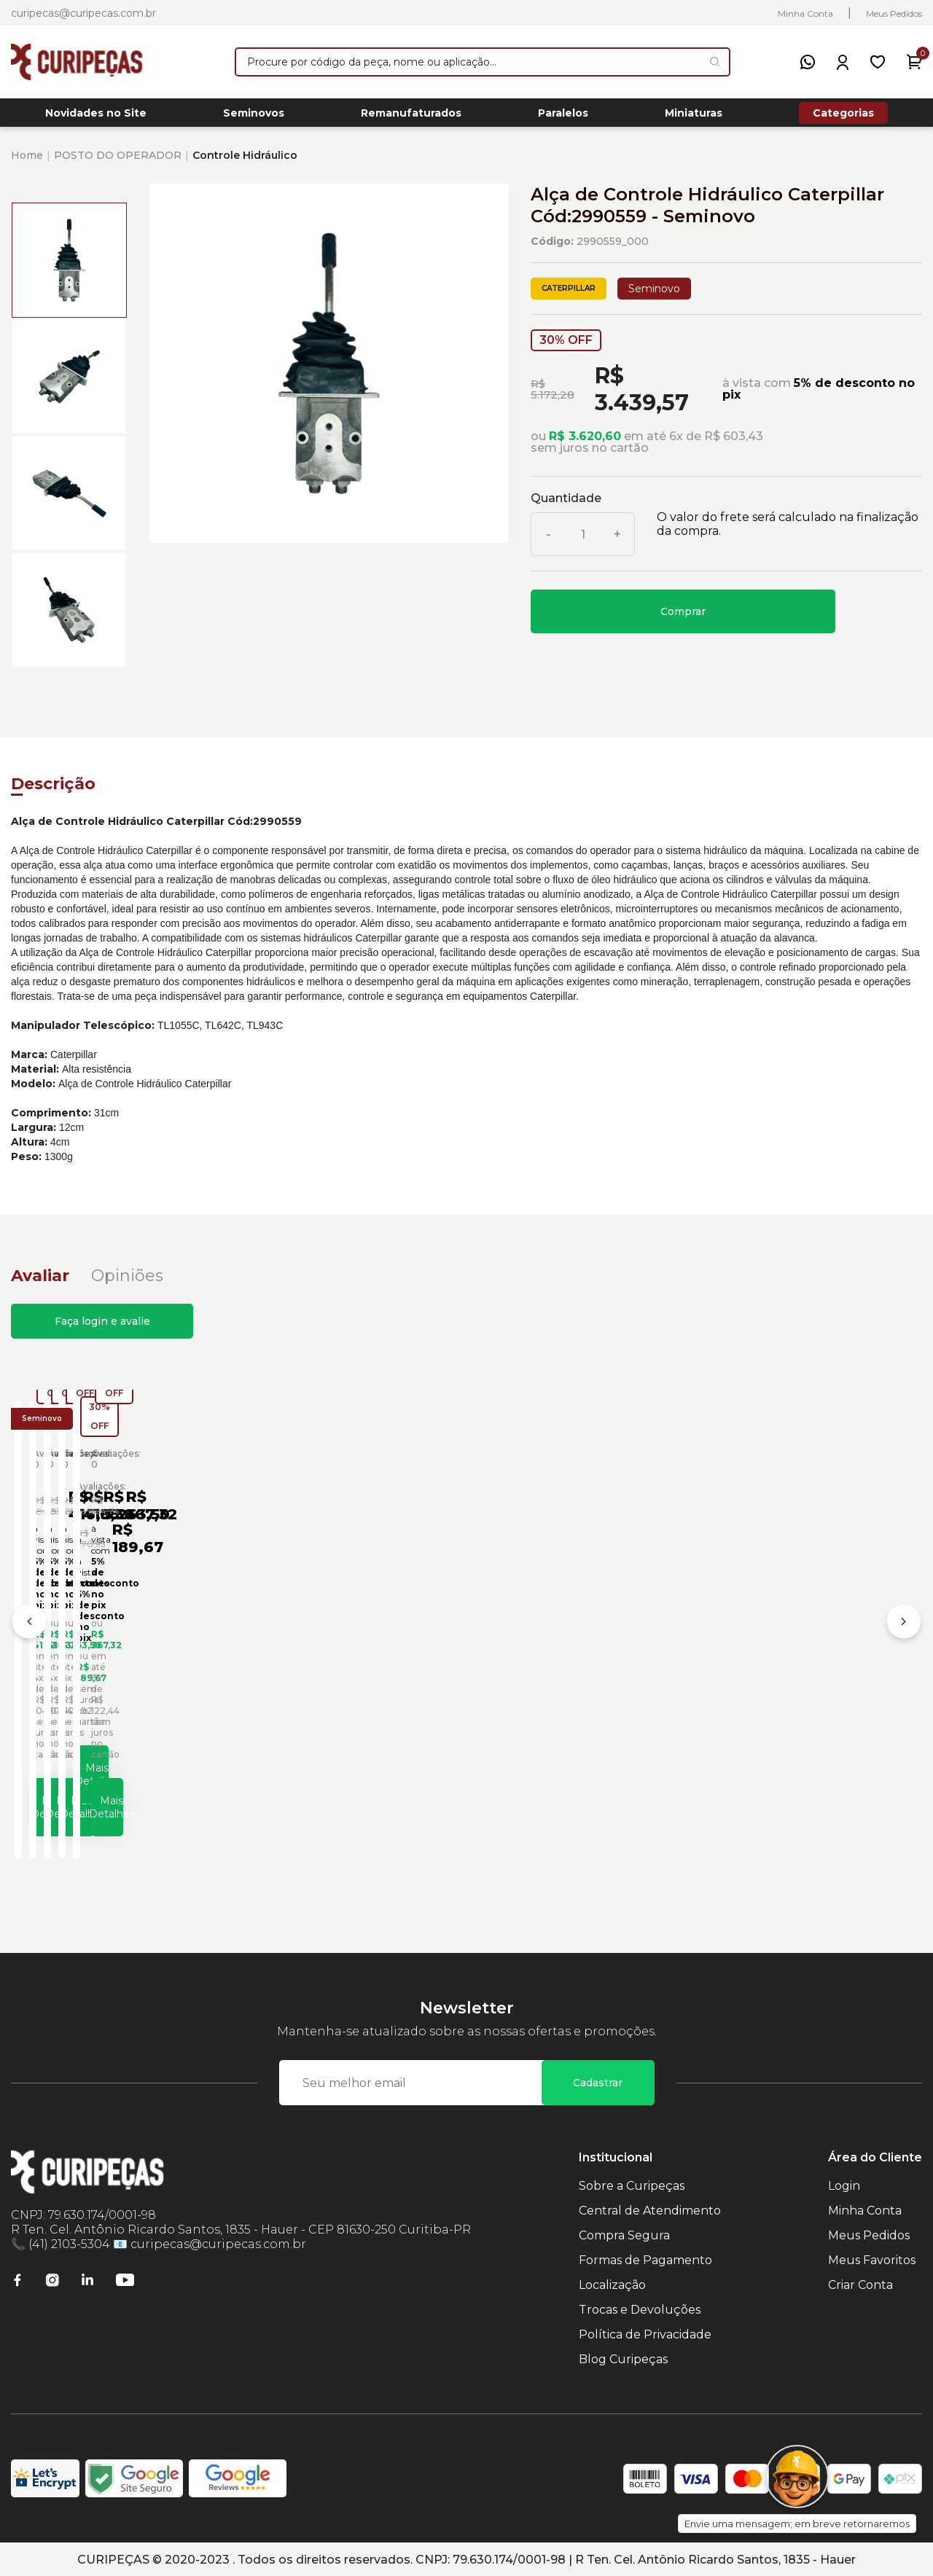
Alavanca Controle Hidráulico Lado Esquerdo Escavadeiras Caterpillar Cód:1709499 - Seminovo (348, 1652)
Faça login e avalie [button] (102, 1329)
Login (844, 2184)
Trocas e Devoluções (639, 2308)
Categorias (843, 116)
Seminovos (253, 117)
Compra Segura (624, 2234)
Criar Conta (860, 2283)
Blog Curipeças (623, 2358)
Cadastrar (597, 2081)
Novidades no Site (96, 117)
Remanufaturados (411, 117)
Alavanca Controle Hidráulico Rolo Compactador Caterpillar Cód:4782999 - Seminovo (575, 1652)
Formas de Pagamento (645, 2259)
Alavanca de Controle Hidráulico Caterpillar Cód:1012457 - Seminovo (799, 1657)
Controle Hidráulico (244, 163)
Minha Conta (805, 13)
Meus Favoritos (872, 2259)
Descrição (53, 792)
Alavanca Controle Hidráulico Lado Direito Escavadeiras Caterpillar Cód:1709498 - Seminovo (118, 1652)
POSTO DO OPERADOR (117, 163)
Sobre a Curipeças (631, 2184)
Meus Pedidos (894, 13)
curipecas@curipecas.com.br (83, 13)
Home (27, 163)
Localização (612, 2283)
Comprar (683, 619)
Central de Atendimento (650, 2209)
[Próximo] (903, 1627)
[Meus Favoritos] (877, 61)
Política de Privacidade (645, 2333)
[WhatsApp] (807, 62)
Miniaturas (693, 117)
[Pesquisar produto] (714, 61)
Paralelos (563, 117)
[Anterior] (29, 1627)
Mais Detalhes (135, 1797)
